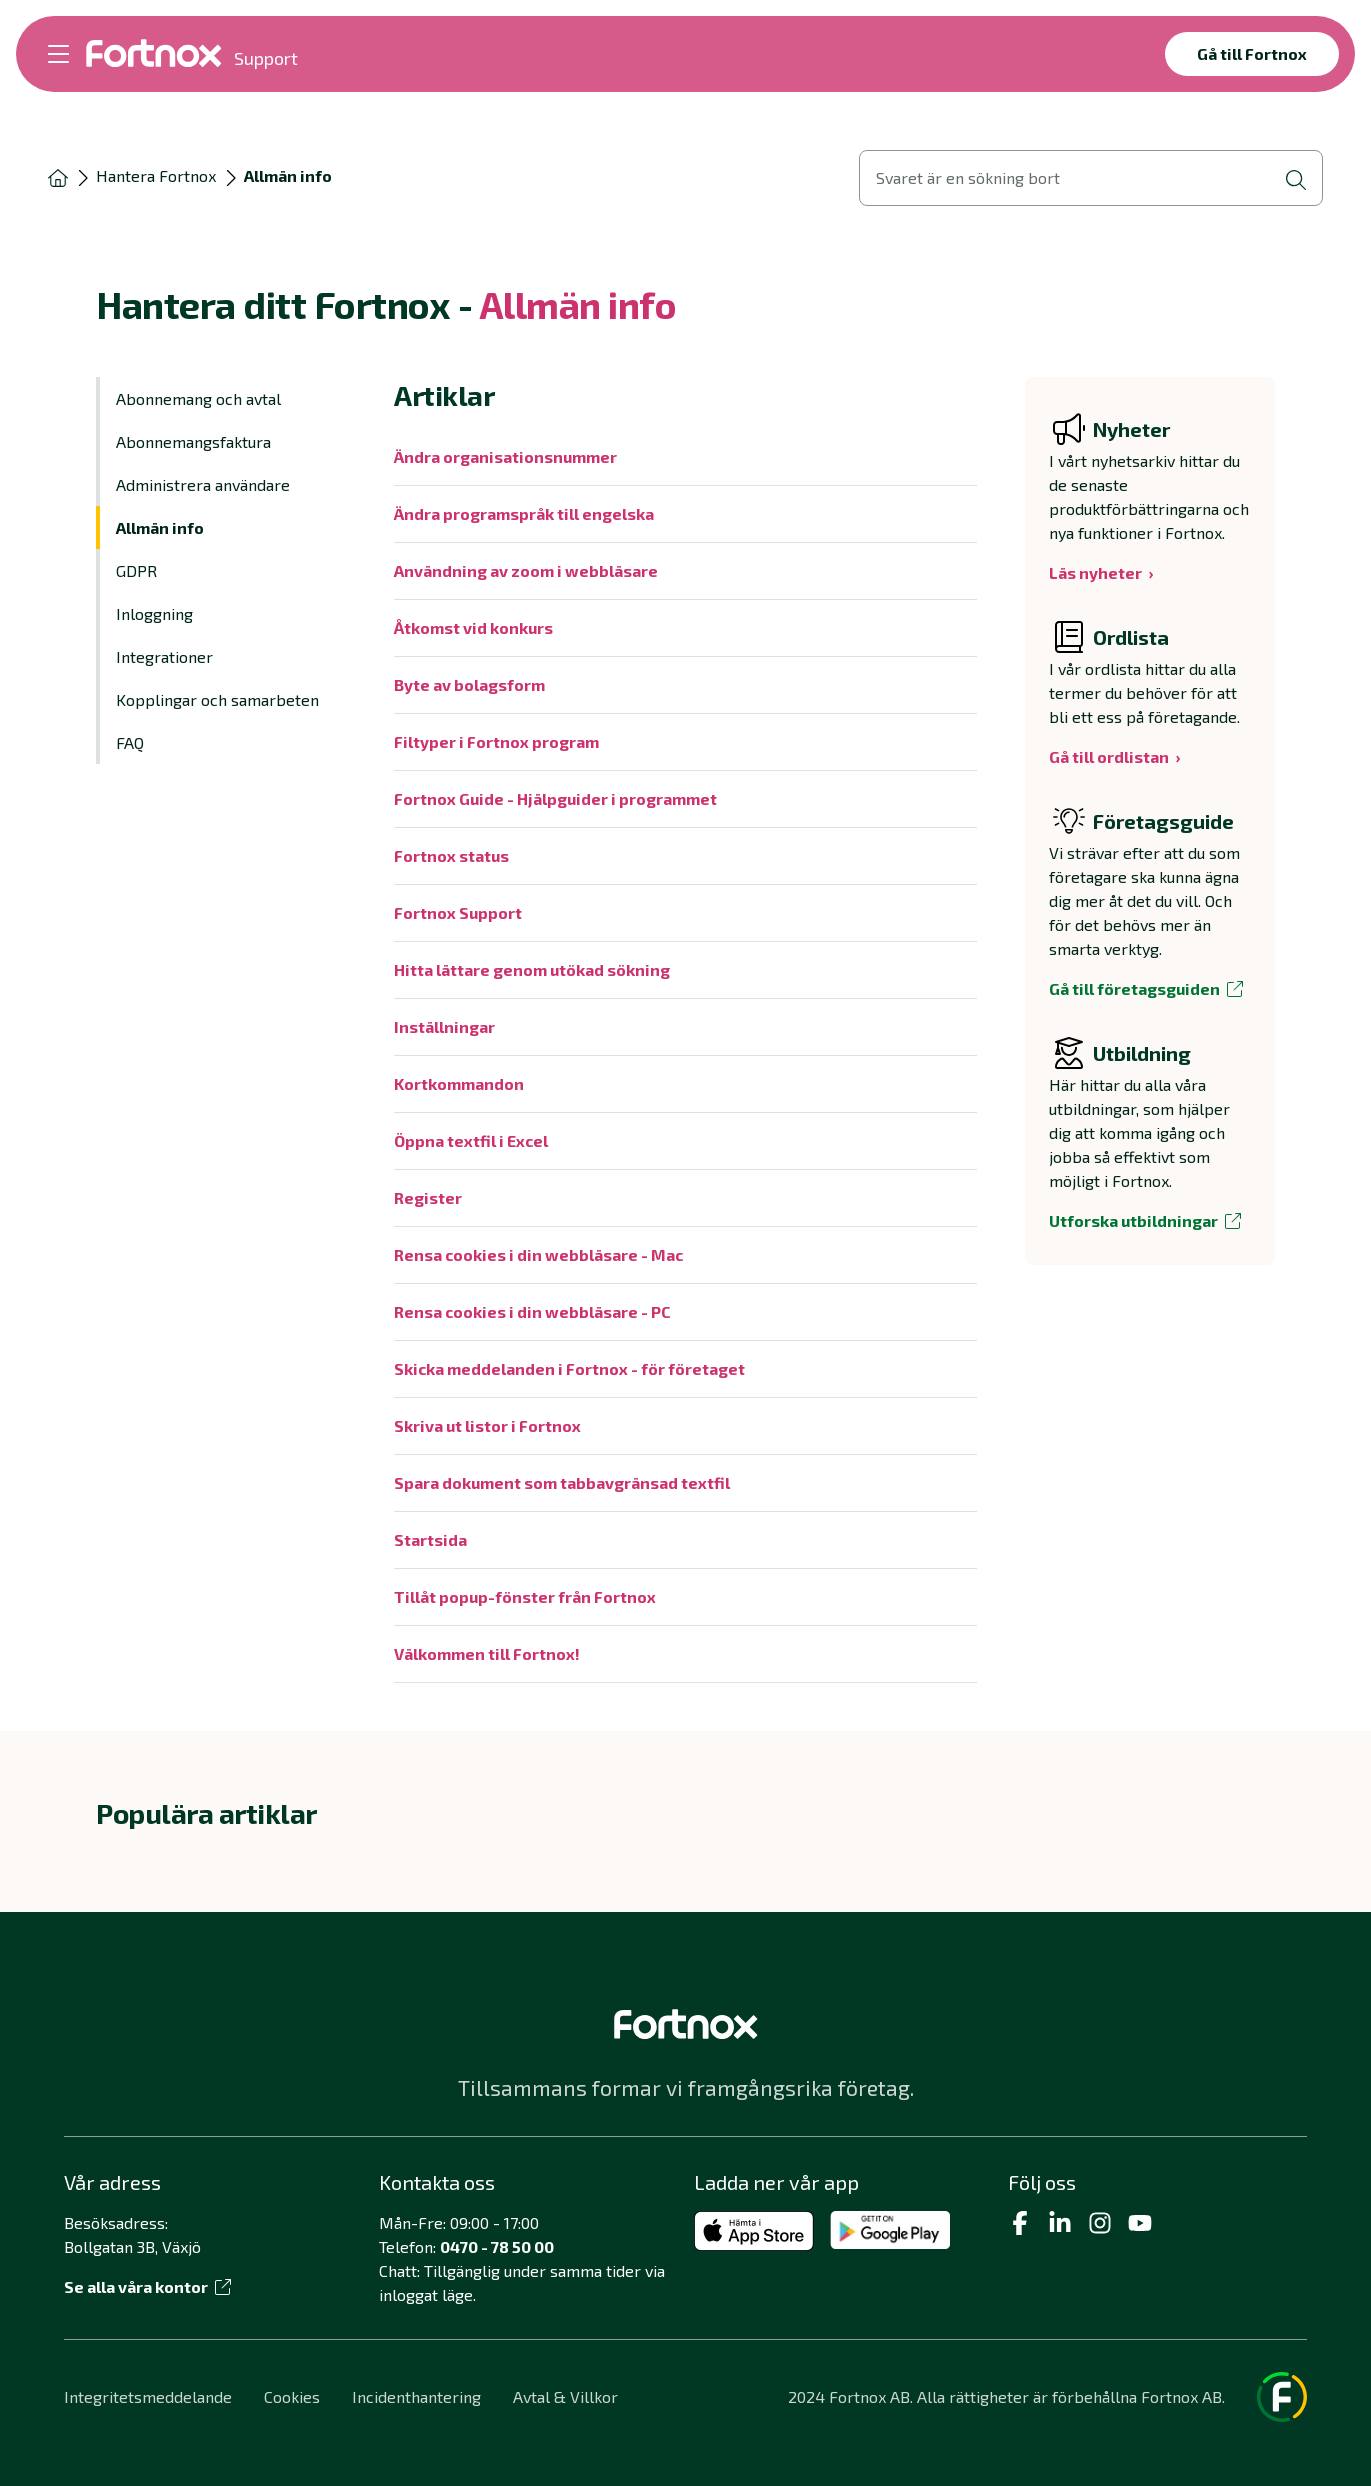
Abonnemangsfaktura (193, 441)
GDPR (136, 570)
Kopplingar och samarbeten (217, 699)
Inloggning (154, 613)
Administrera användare (203, 484)
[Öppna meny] (58, 54)
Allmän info (160, 527)
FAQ (130, 742)
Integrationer (164, 656)
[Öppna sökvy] (1091, 178)
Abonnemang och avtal (198, 398)
